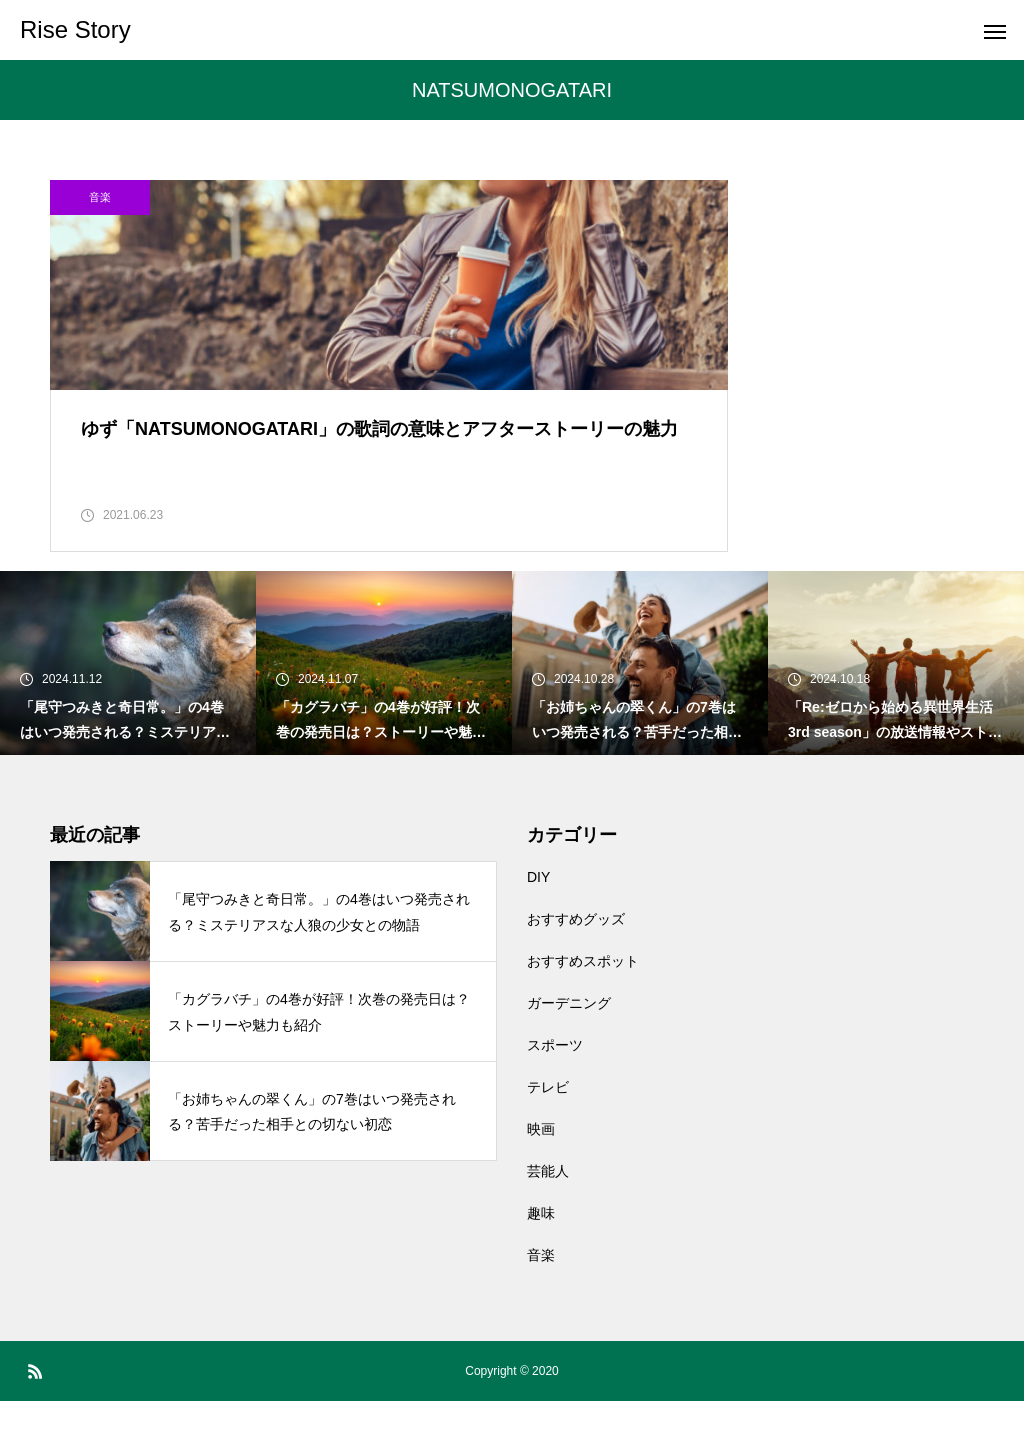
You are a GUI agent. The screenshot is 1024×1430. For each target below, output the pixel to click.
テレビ (548, 1116)
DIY (538, 906)
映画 (541, 1158)
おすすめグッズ (576, 948)
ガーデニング (569, 1032)
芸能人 (548, 1200)
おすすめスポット (583, 990)
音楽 (100, 197)
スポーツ (555, 1074)
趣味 (541, 1242)
